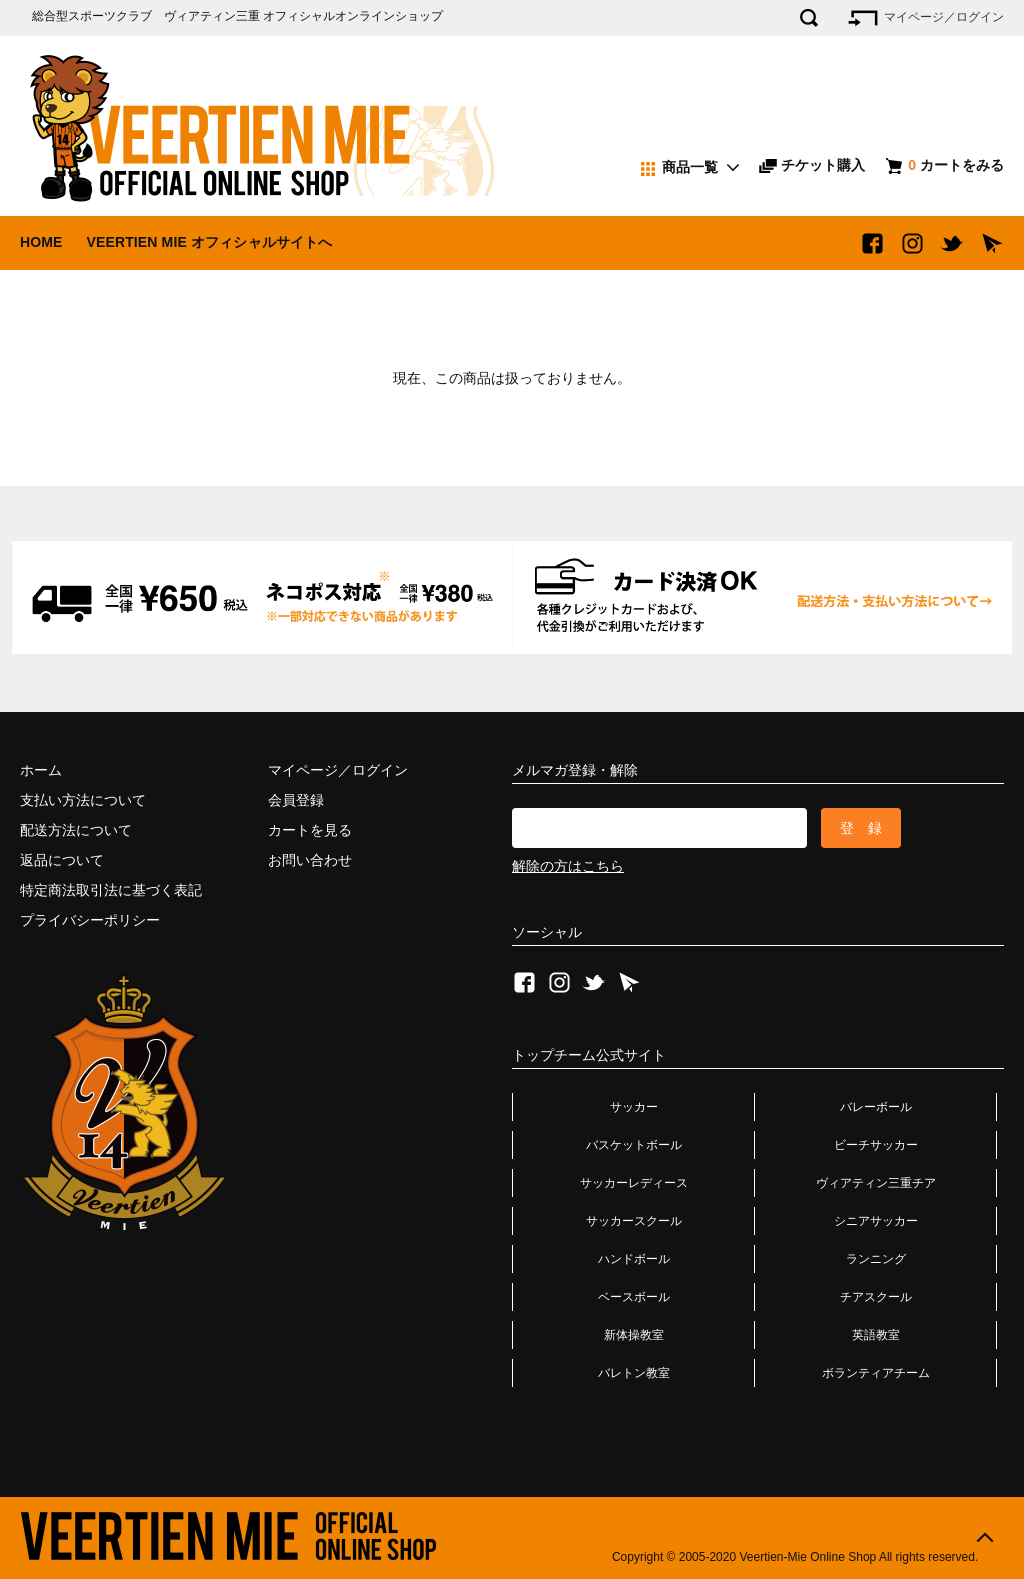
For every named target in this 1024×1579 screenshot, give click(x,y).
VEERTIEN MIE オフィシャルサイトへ (209, 242)
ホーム (41, 770)
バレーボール (876, 1107)
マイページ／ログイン (924, 18)
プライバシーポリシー (90, 920)
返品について (62, 860)
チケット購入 (812, 165)
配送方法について (76, 830)
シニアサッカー (876, 1221)
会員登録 (296, 800)
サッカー (634, 1107)
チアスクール (876, 1297)
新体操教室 (634, 1335)
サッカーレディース (634, 1183)
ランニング (876, 1259)
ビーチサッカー (876, 1145)
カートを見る (310, 830)
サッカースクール (634, 1221)
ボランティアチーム (876, 1373)
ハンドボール (634, 1259)
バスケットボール (634, 1145)
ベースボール (634, 1297)
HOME (41, 242)
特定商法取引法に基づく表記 (111, 890)
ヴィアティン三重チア (876, 1183)
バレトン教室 (634, 1373)
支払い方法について (83, 800)
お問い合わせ (310, 860)
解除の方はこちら (568, 866)
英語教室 (876, 1335)
